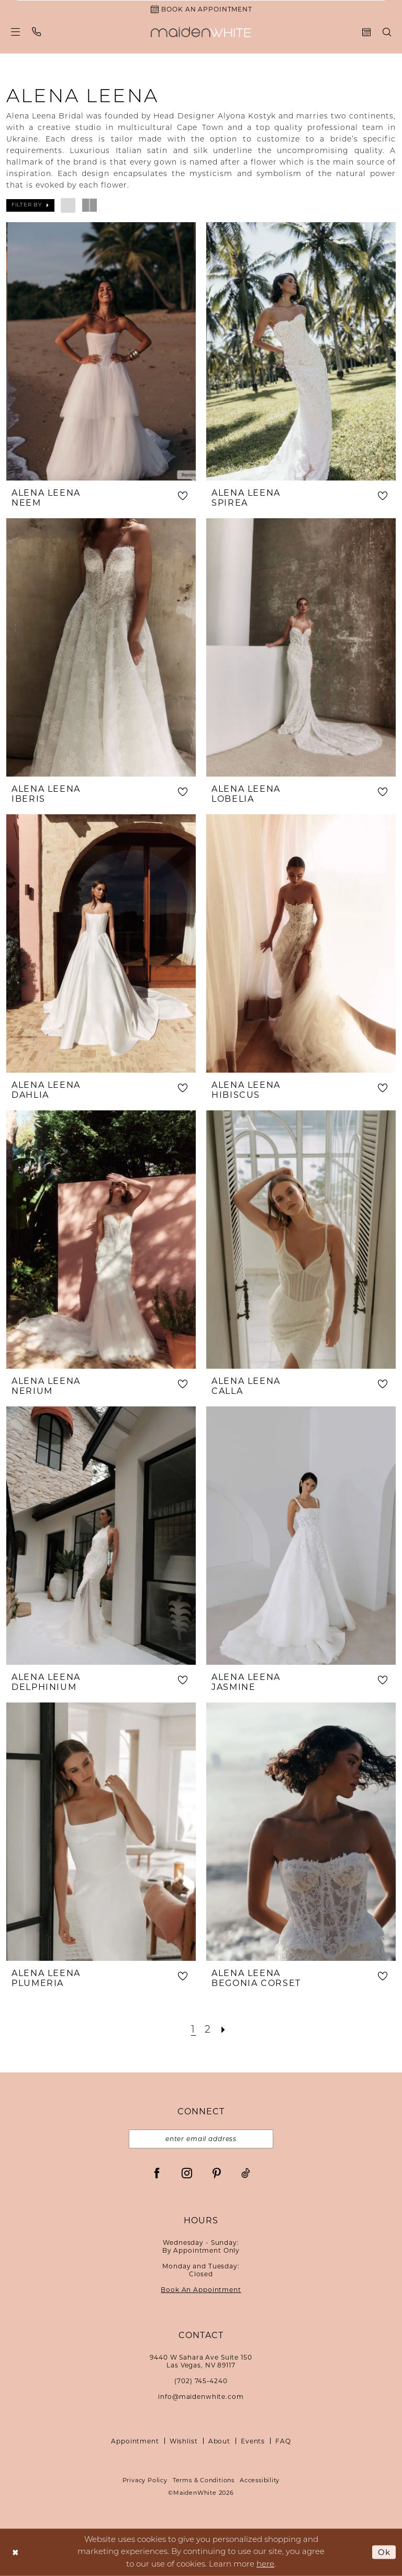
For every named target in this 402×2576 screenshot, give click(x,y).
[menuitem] (15, 31)
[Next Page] (223, 2030)
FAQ (283, 2441)
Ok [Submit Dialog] (384, 2552)
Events (253, 2441)
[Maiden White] (201, 32)
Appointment (135, 2441)
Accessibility (260, 2480)
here (265, 2564)
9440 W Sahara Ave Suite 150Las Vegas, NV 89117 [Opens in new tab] (201, 2361)
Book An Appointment (201, 2290)
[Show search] (387, 32)
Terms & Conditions (203, 2480)
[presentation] (101, 351)
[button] (15, 31)
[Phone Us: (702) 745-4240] (36, 31)
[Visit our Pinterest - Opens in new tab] (216, 2172)
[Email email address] (201, 2139)
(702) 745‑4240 (200, 2381)
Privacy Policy (145, 2480)
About (219, 2441)
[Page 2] (208, 2030)
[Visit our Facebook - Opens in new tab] (157, 2172)
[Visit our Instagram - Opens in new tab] (187, 2172)
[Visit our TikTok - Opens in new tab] (246, 2172)
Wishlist (184, 2441)
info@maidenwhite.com (200, 2396)
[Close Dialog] (15, 2552)
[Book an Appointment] (201, 8)
